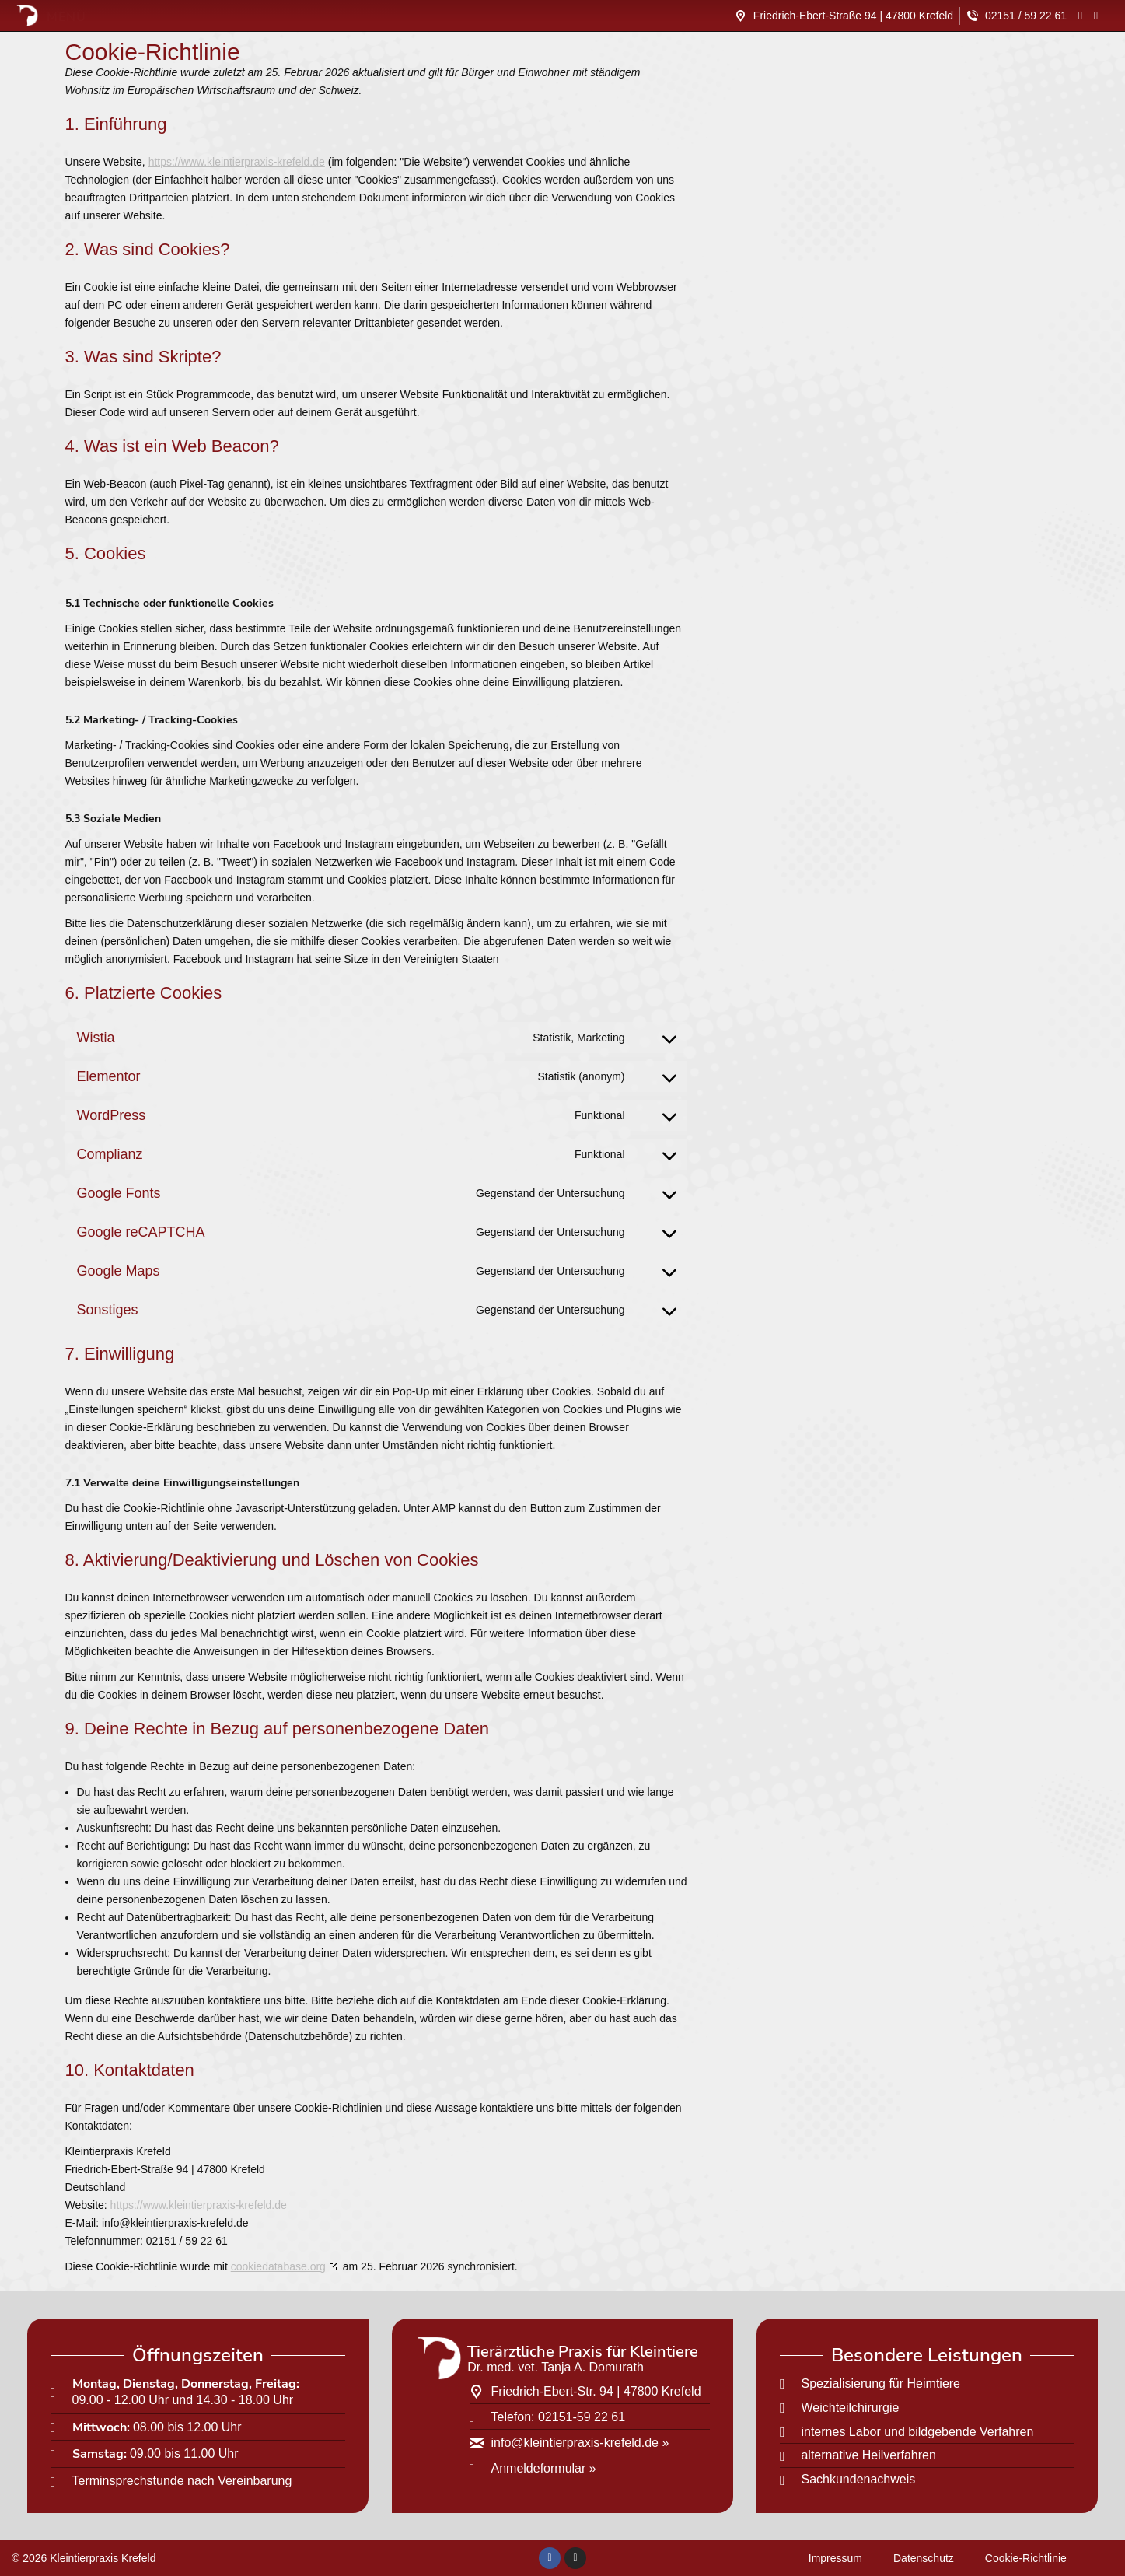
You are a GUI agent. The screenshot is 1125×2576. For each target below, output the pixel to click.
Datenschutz (923, 2558)
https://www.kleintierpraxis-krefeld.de (236, 162)
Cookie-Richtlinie (1026, 2558)
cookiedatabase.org (278, 2266)
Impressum (835, 2558)
